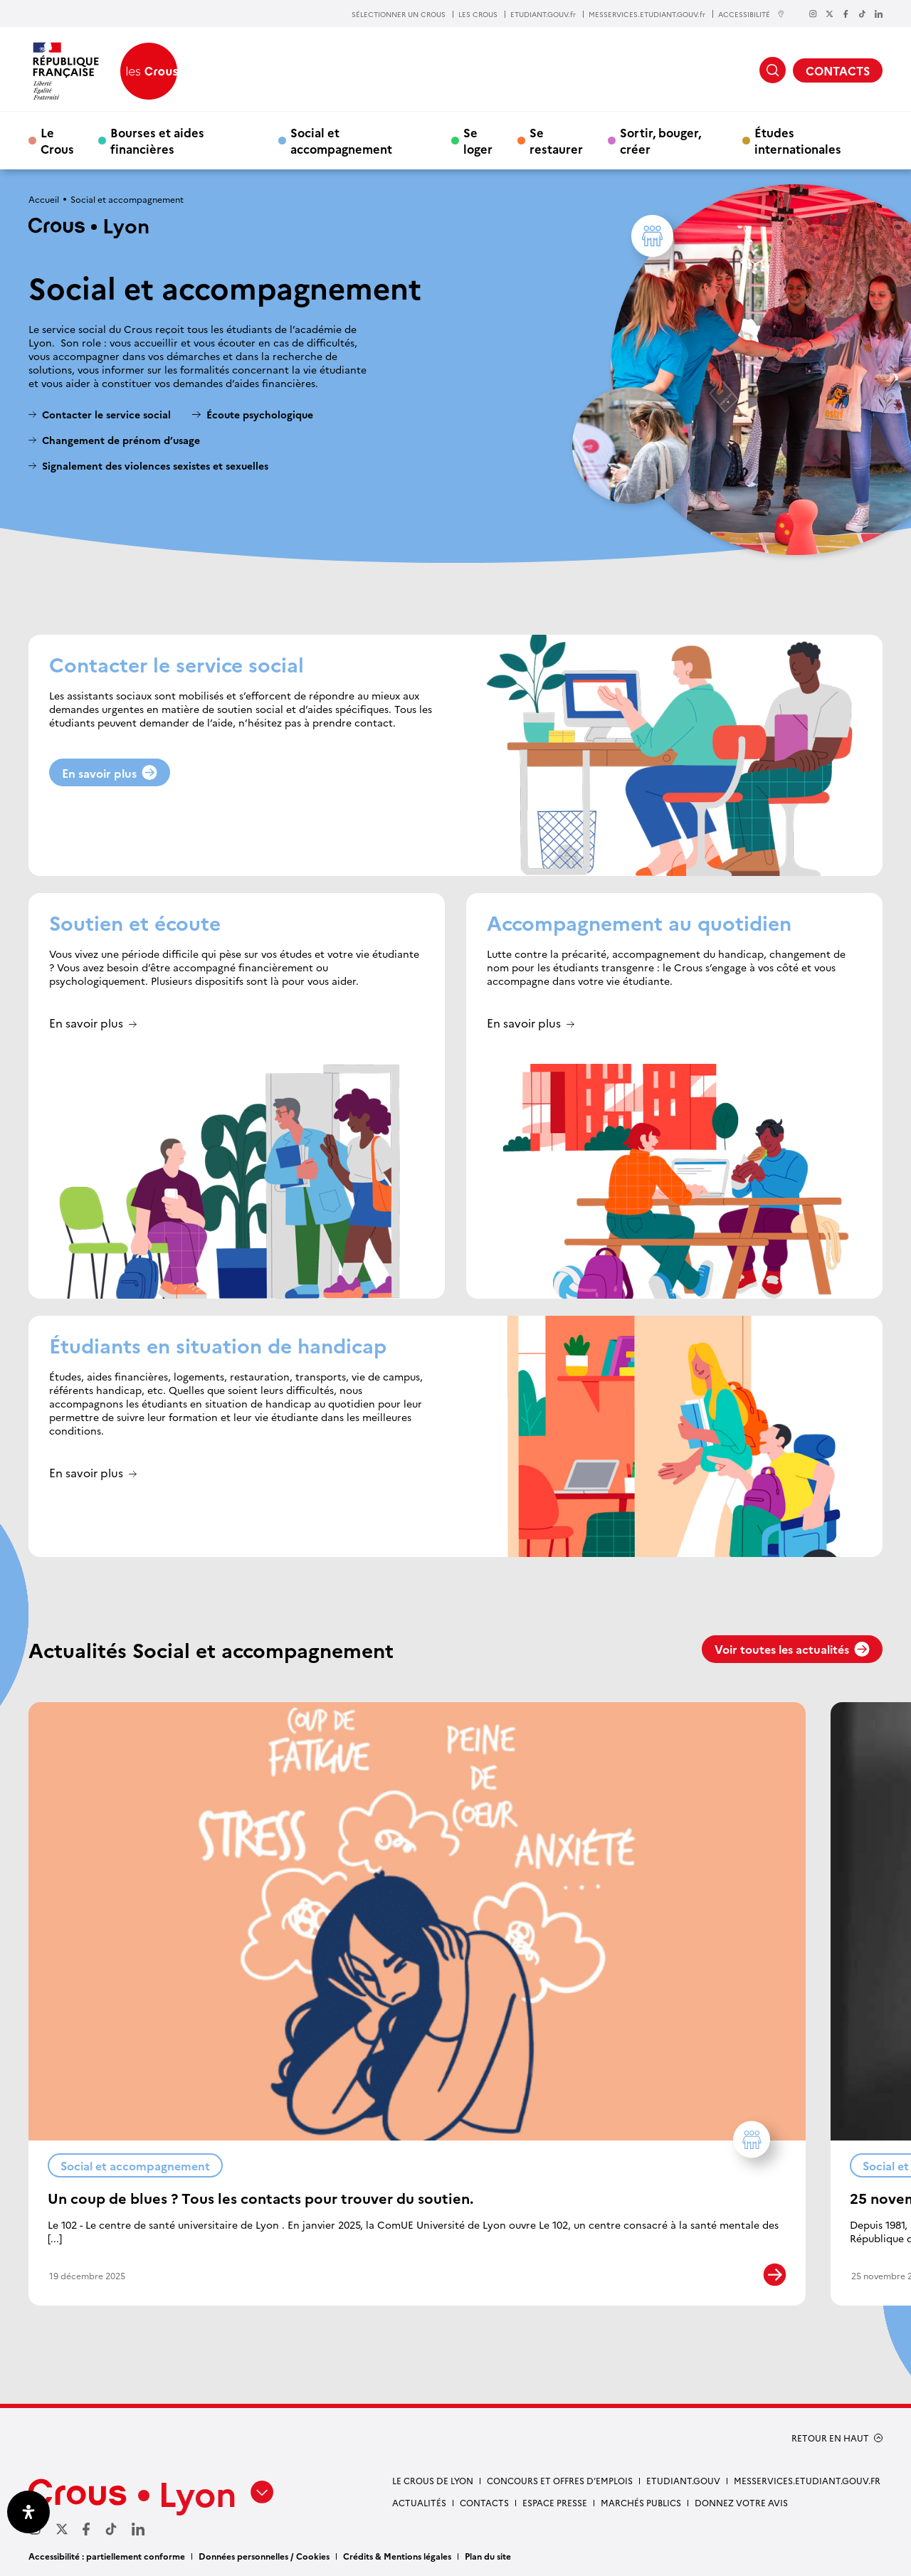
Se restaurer (556, 140)
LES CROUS (477, 14)
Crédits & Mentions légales (397, 2556)
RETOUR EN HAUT (830, 2438)
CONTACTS (838, 70)
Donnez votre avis (741, 2502)
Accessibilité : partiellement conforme (106, 2556)
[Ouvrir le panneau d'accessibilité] (28, 2512)
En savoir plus (109, 773)
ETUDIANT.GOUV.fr (543, 14)
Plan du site (488, 2556)
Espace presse (554, 2502)
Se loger (478, 140)
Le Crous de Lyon (432, 2480)
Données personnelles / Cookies (264, 2556)
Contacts (484, 2502)
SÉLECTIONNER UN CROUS (399, 14)
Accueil (43, 199)
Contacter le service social (106, 414)
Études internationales (797, 140)
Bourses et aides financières (157, 140)
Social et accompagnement (341, 140)
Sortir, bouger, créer (660, 140)
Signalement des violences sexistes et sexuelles (155, 466)
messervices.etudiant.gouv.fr (807, 2480)
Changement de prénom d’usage (121, 440)
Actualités (419, 2502)
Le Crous (57, 140)
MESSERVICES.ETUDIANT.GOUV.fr (647, 14)
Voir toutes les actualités (792, 1649)
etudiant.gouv (683, 2480)
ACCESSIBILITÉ (751, 14)
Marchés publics (641, 2502)
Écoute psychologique (259, 414)
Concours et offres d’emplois (560, 2480)
